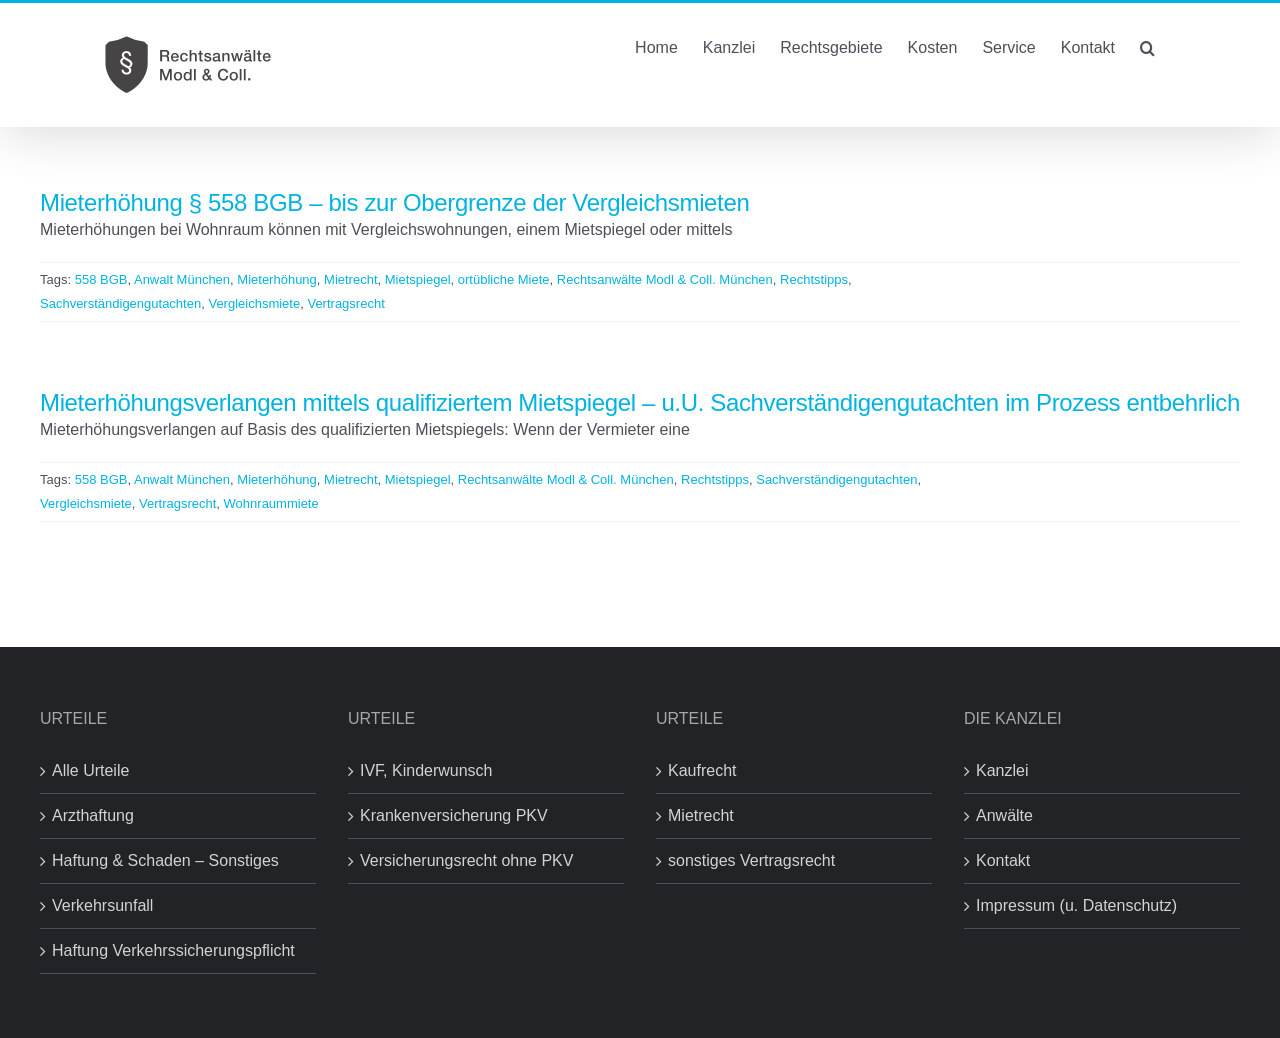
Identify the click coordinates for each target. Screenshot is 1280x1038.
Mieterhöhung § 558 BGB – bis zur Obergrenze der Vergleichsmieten (394, 202)
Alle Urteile (90, 770)
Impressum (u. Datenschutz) (1076, 905)
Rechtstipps (814, 279)
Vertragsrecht (345, 303)
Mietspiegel (418, 279)
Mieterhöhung (277, 279)
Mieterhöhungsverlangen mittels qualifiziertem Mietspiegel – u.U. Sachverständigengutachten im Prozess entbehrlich (640, 402)
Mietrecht (350, 279)
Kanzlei (1002, 770)
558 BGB (101, 279)
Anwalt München (182, 279)
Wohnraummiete (271, 503)
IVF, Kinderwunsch (426, 770)
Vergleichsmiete (254, 303)
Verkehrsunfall (102, 905)
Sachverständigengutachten (120, 303)
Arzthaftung (93, 815)
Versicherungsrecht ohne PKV (466, 860)
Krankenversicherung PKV (454, 815)
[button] (1147, 46)
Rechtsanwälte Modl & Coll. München (665, 279)
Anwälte (1004, 815)
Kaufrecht (702, 770)
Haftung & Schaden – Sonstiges (165, 860)
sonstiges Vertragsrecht (751, 860)
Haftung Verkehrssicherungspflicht (173, 950)
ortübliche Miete (504, 279)
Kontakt (1003, 860)
